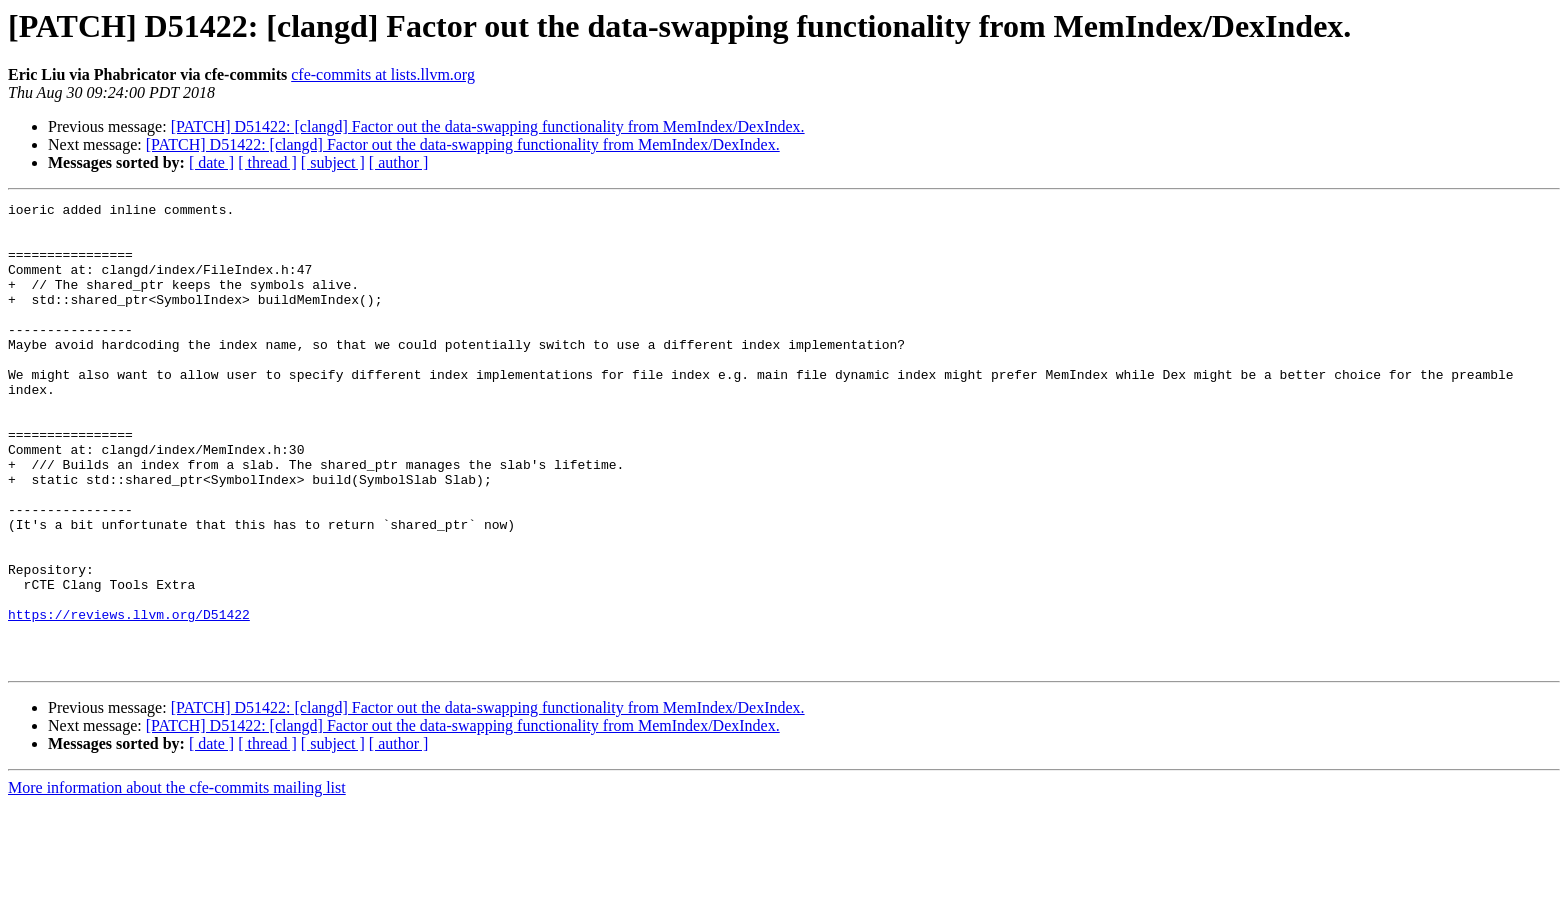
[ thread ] (267, 162)
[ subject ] (333, 162)
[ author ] (399, 162)
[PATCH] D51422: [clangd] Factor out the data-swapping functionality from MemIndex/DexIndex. (488, 126)
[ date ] (211, 162)
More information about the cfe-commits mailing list (177, 880)
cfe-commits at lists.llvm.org (383, 74)
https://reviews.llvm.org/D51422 (129, 698)
